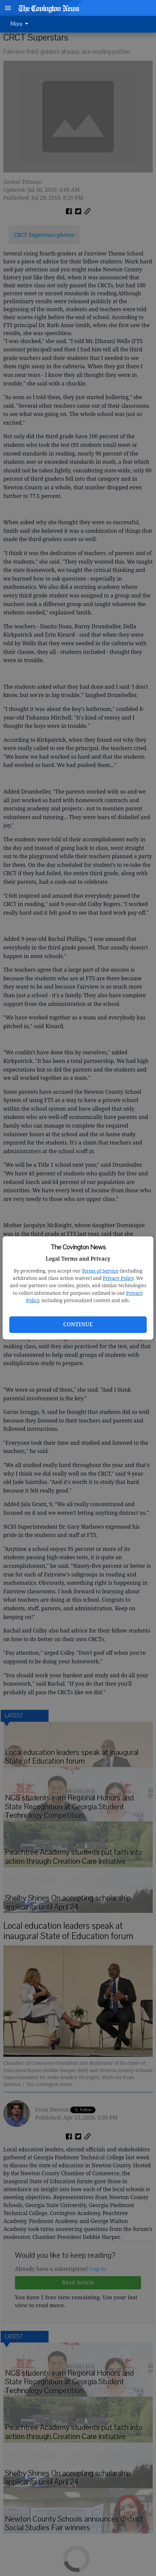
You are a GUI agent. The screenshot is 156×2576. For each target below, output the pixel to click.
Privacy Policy (118, 1278)
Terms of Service (99, 1271)
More (21, 24)
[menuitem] (21, 24)
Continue (78, 1324)
